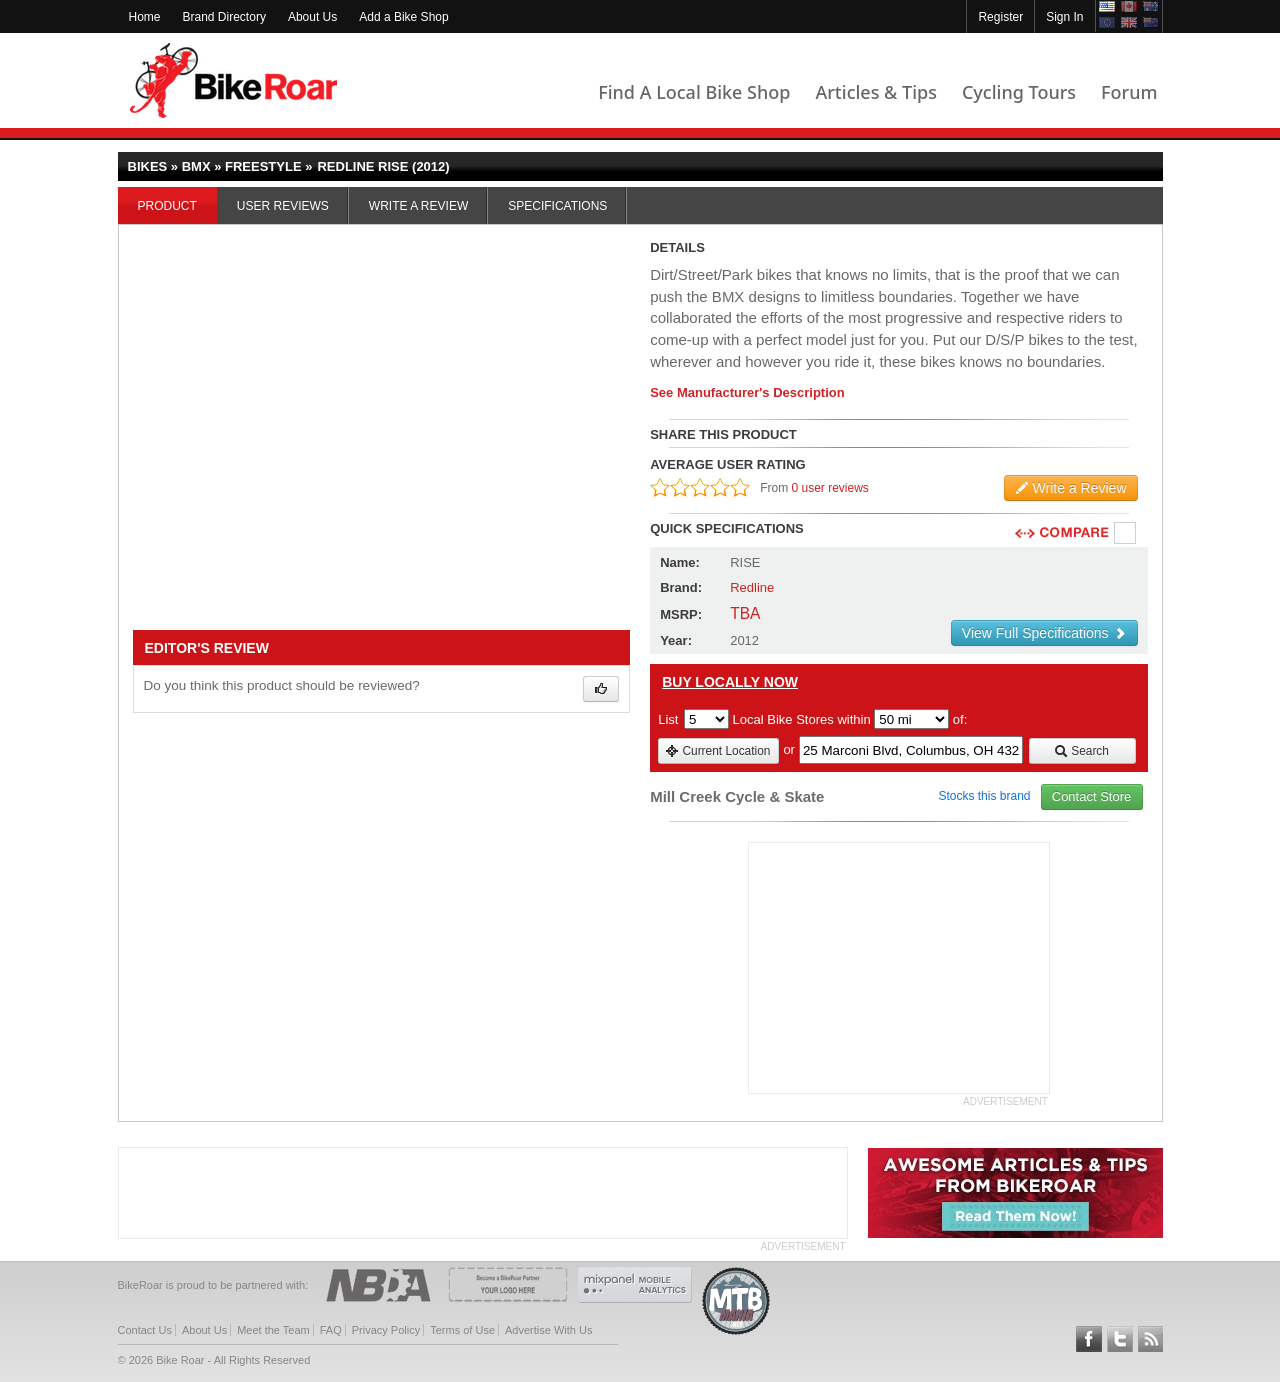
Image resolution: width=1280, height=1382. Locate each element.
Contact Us (145, 1330)
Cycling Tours (1019, 92)
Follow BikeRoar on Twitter (1120, 1339)
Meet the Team (273, 1330)
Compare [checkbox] (1126, 534)
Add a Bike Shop (403, 17)
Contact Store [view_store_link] (1092, 796)
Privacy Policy (386, 1330)
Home (145, 17)
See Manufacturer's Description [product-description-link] (747, 392)
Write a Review (418, 206)
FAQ (331, 1330)
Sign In (1064, 17)
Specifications (557, 206)
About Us (312, 17)
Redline (752, 587)
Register (1000, 17)
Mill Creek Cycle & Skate (737, 796)
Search (1081, 751)
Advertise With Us (548, 1330)
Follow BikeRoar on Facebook (1089, 1339)
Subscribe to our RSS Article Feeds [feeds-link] (1151, 1339)
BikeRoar (233, 80)
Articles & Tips (875, 92)
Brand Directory (224, 17)
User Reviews (283, 206)
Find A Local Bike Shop (694, 92)
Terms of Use (462, 1330)
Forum (1129, 92)
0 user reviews (830, 488)
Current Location (717, 751)
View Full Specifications (1044, 633)
